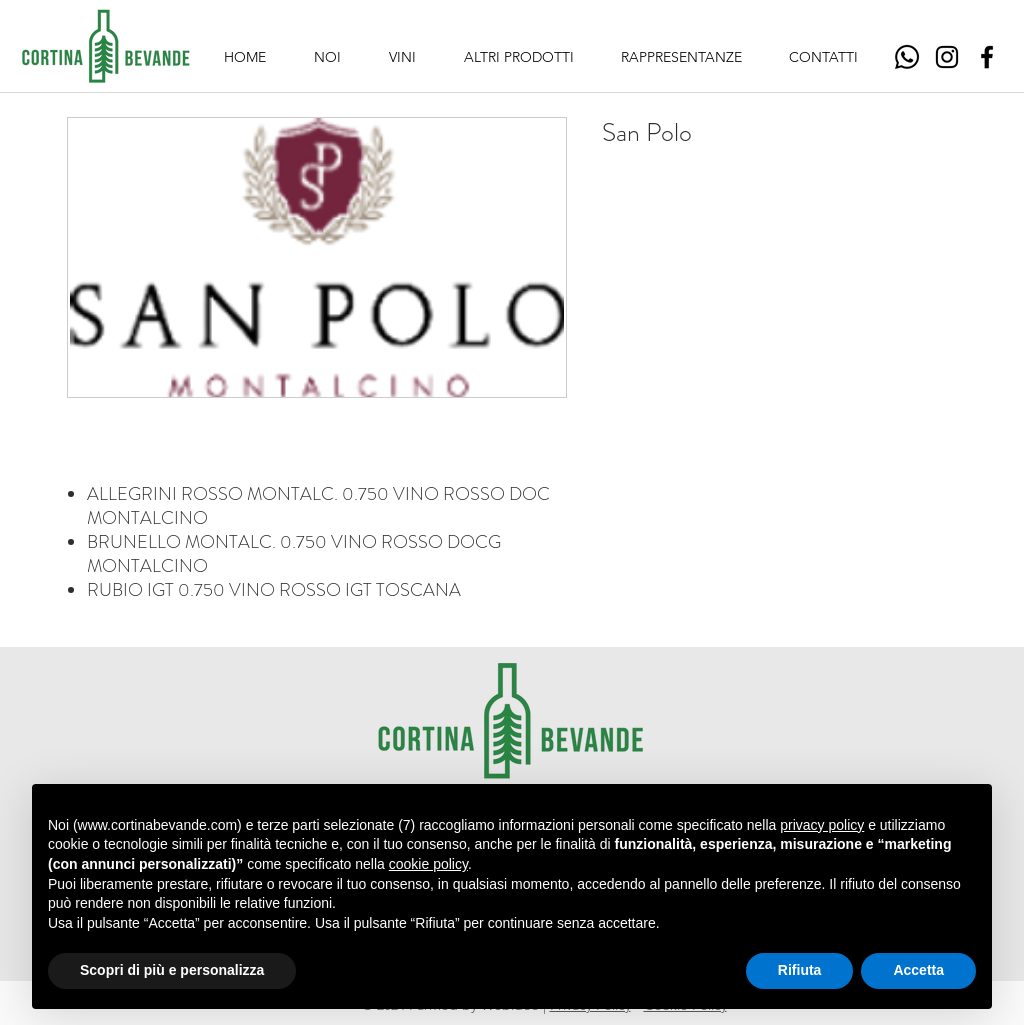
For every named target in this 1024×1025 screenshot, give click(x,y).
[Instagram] (947, 57)
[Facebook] (987, 57)
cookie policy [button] (428, 864)
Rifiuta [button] (800, 970)
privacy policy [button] (822, 825)
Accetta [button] (918, 970)
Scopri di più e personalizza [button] (172, 970)
